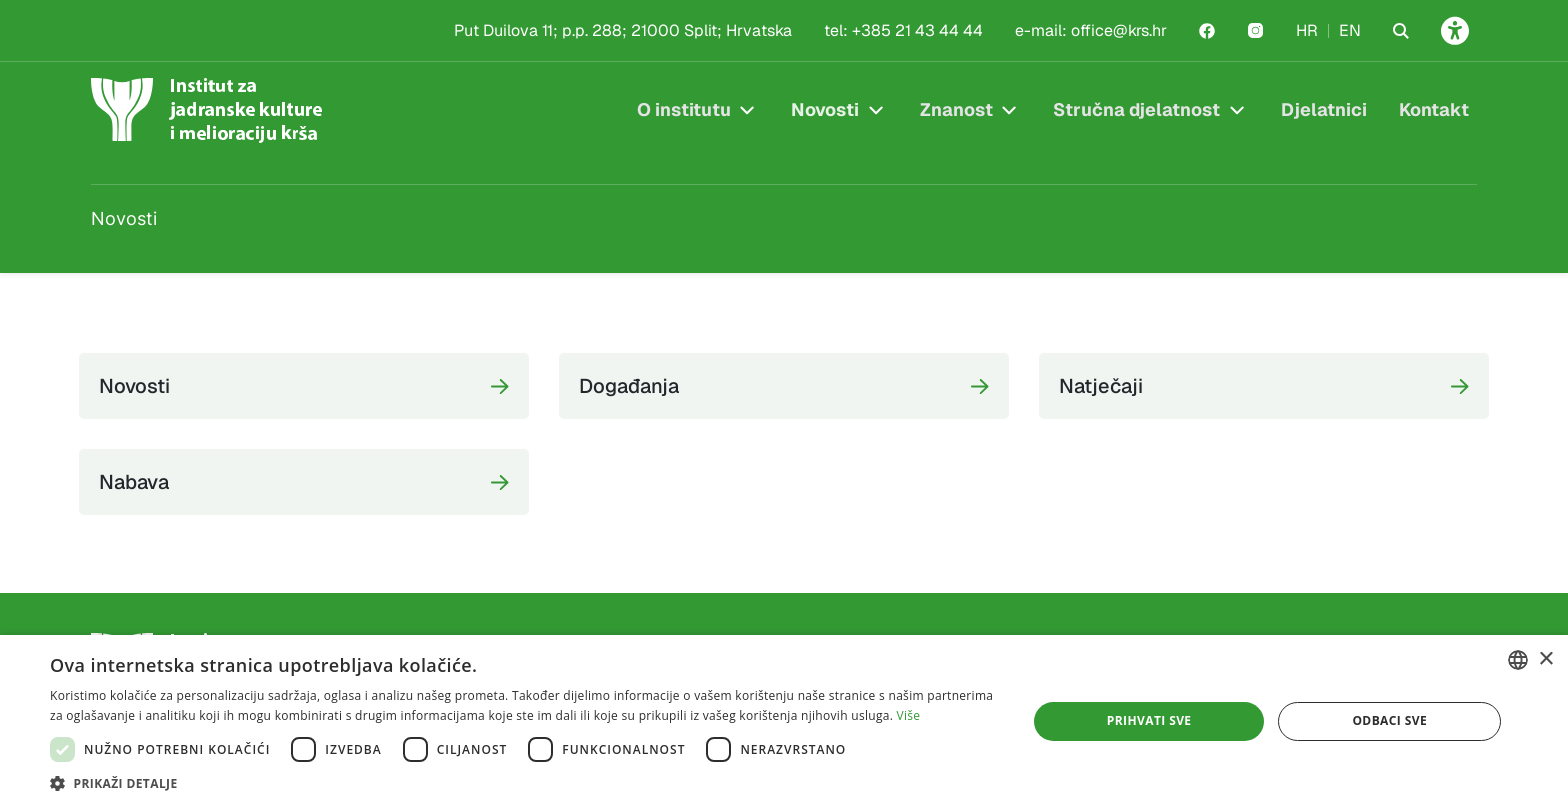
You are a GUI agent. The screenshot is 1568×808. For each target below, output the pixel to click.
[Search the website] (1401, 31)
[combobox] (1518, 660)
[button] (524, 783)
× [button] (1545, 659)
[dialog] (784, 721)
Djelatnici (1324, 109)
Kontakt (1434, 109)
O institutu (684, 109)
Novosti (825, 109)
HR (1307, 30)
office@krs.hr (1119, 30)
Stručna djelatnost (1136, 109)
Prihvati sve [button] (1149, 720)
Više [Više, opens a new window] (909, 715)
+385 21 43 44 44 (917, 30)
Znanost (956, 109)
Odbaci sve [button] (1389, 720)
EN (1350, 30)
